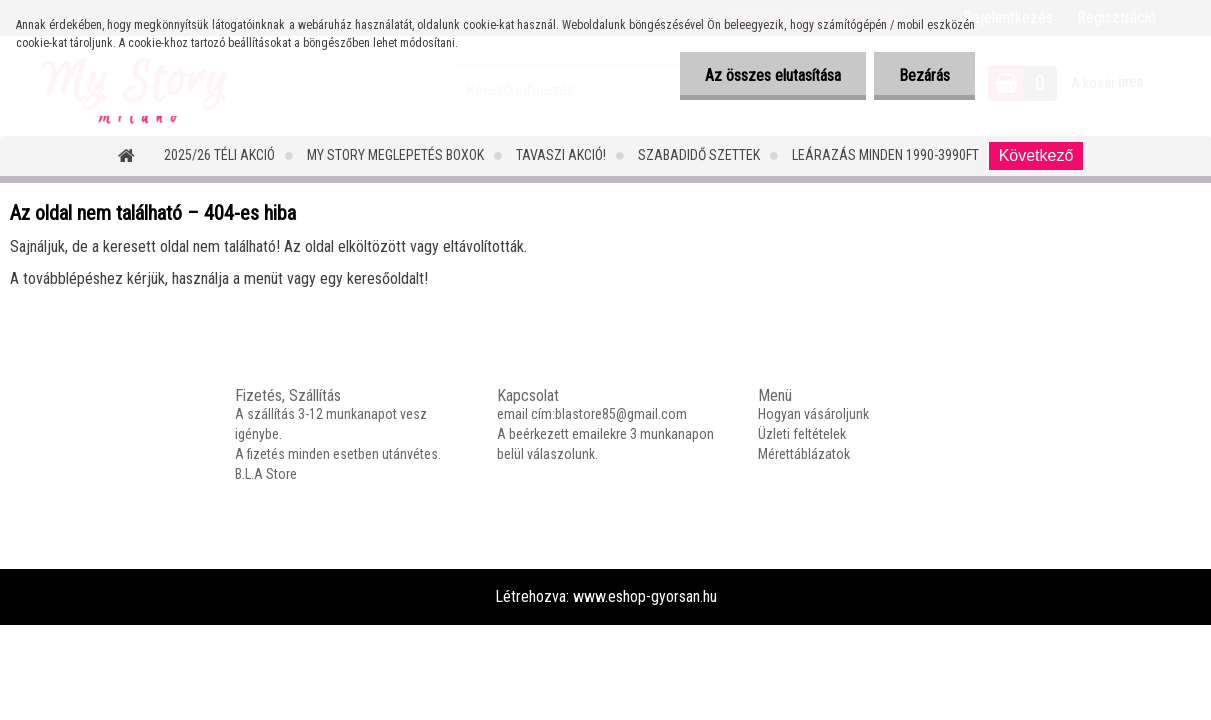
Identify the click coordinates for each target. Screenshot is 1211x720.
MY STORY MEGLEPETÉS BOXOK (395, 155)
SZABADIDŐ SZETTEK (699, 155)
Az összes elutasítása (773, 75)
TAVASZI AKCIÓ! (561, 155)
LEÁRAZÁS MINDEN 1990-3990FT (885, 155)
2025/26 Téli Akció (219, 155)
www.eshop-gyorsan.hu (645, 596)
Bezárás (924, 75)
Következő (1036, 155)
